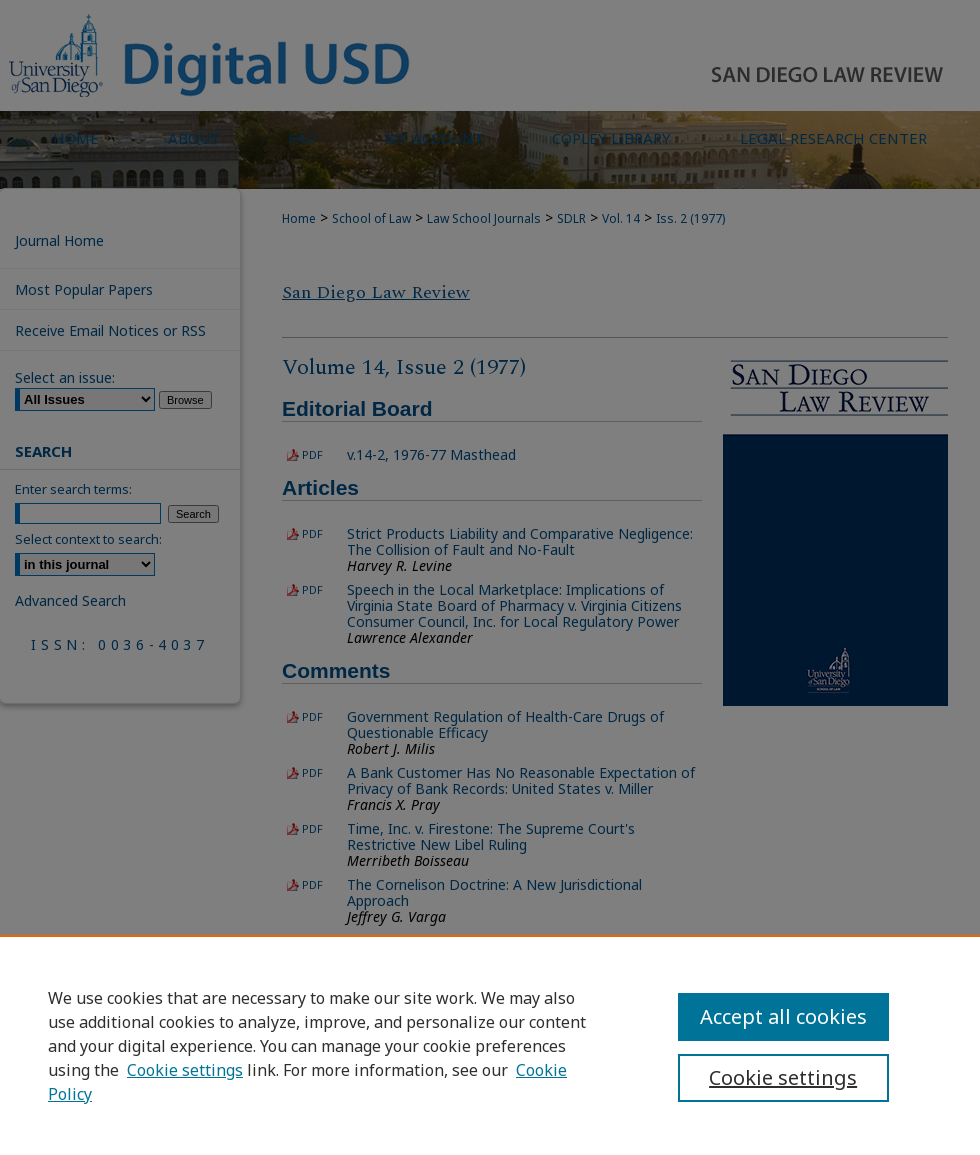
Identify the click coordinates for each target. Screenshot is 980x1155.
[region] (490, 1045)
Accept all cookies (783, 1016)
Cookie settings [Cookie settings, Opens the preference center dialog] (783, 1077)
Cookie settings (185, 1070)
